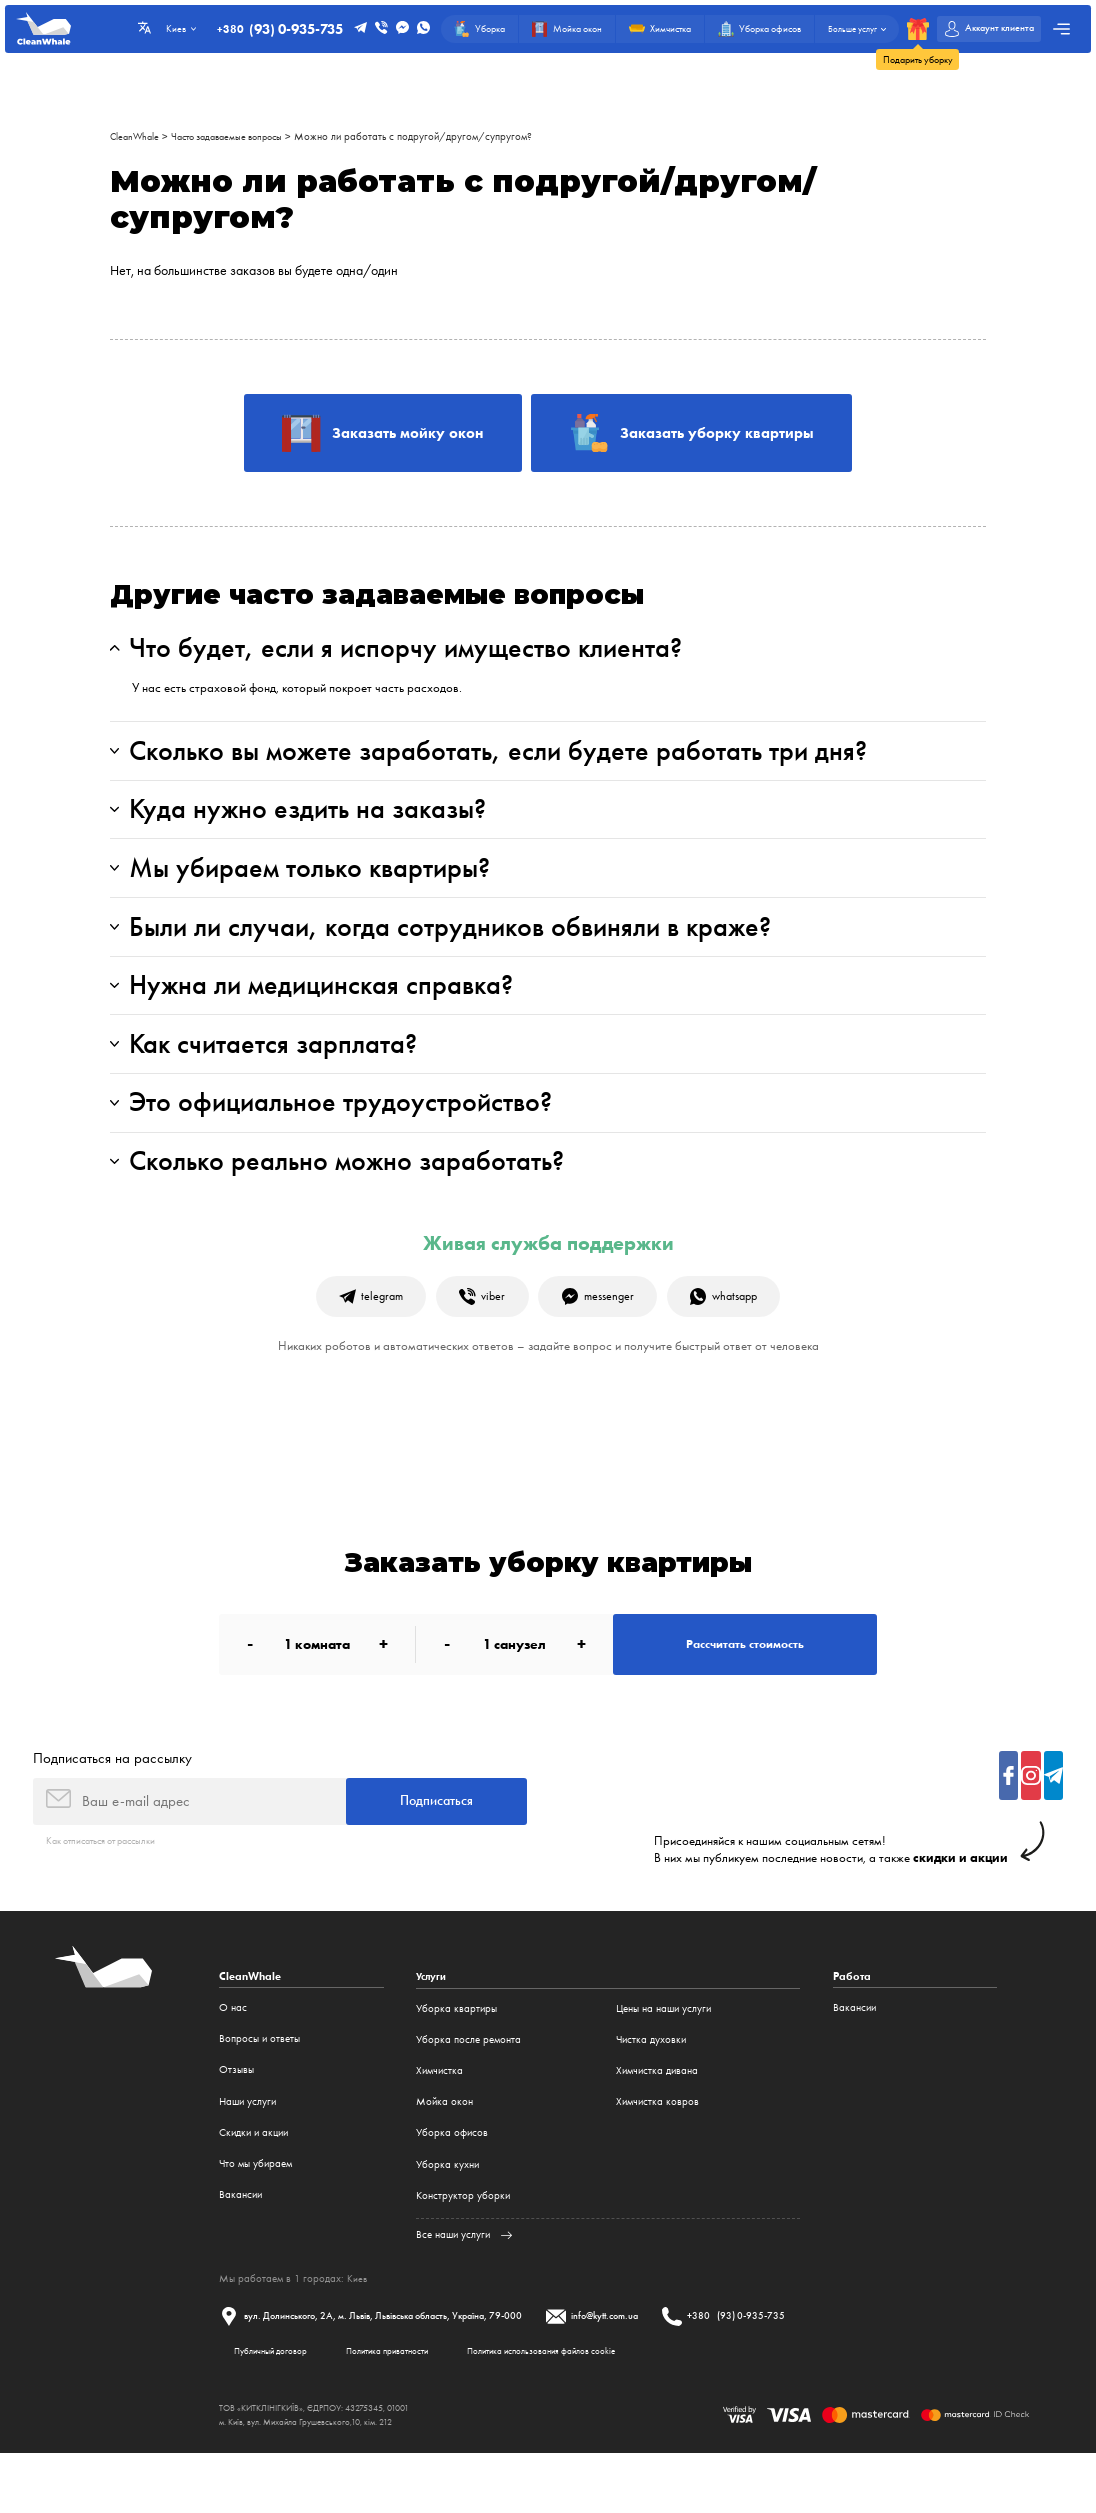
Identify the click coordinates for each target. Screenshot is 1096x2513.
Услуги (432, 2031)
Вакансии (240, 2249)
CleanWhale (136, 136)
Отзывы (236, 2125)
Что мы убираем (255, 2218)
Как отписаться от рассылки (109, 1894)
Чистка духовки (651, 2094)
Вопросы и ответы (259, 2094)
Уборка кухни (447, 2218)
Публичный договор (277, 2408)
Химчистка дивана (657, 2125)
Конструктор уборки (463, 2249)
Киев (357, 2332)
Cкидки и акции (253, 2187)
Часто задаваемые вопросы (238, 136)
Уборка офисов (452, 2187)
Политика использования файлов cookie (579, 2408)
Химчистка (439, 2125)
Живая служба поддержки (548, 1282)
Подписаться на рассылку (112, 1808)
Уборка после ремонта (468, 2094)
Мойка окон (444, 2156)
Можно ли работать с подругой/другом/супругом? (433, 136)
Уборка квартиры (456, 2062)
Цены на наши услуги (663, 2062)
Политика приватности (408, 2408)
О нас (233, 2062)
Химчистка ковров (657, 2156)
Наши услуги (247, 2156)
